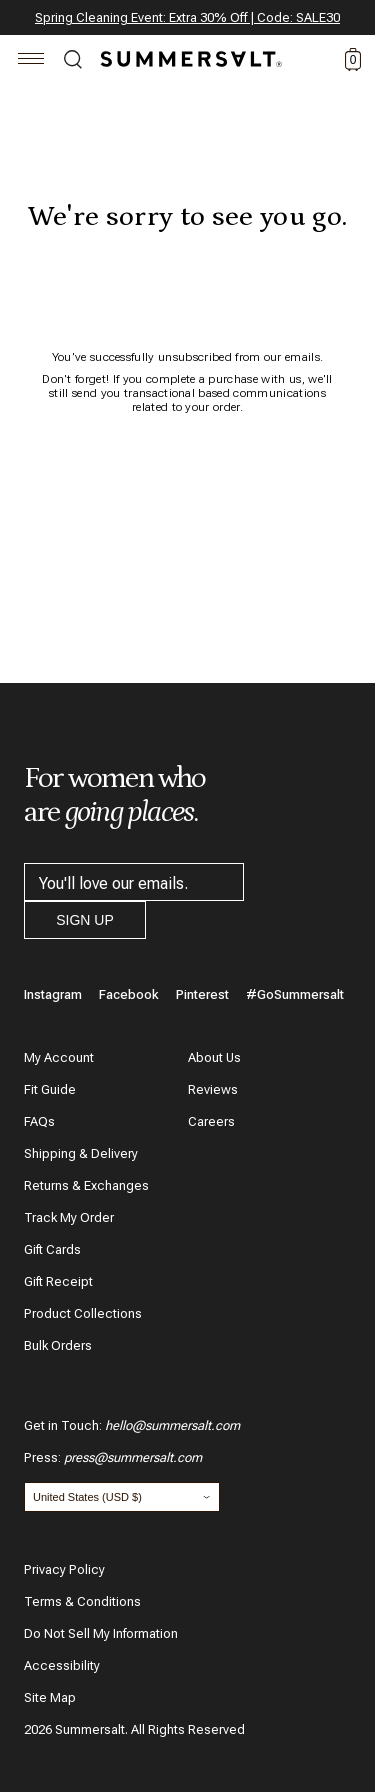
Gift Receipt (58, 1281)
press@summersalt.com (133, 1457)
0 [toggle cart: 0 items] (353, 60)
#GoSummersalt (295, 994)
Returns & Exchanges (86, 1185)
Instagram (53, 994)
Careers (211, 1121)
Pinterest (202, 994)
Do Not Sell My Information (101, 1633)
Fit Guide (50, 1089)
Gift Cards (52, 1249)
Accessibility (62, 1665)
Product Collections (83, 1313)
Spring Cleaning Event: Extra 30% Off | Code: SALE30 (187, 17)
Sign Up (85, 920)
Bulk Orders (58, 1345)
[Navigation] (31, 61)
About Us (214, 1057)
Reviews (213, 1089)
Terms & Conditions (82, 1601)
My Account (59, 1057)
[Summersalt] (188, 59)
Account (317, 60)
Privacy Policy (64, 1569)
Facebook (129, 994)
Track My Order (69, 1217)
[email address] (134, 882)
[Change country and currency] (122, 1497)
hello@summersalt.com (172, 1425)
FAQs (39, 1121)
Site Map (50, 1697)
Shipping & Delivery (81, 1153)
